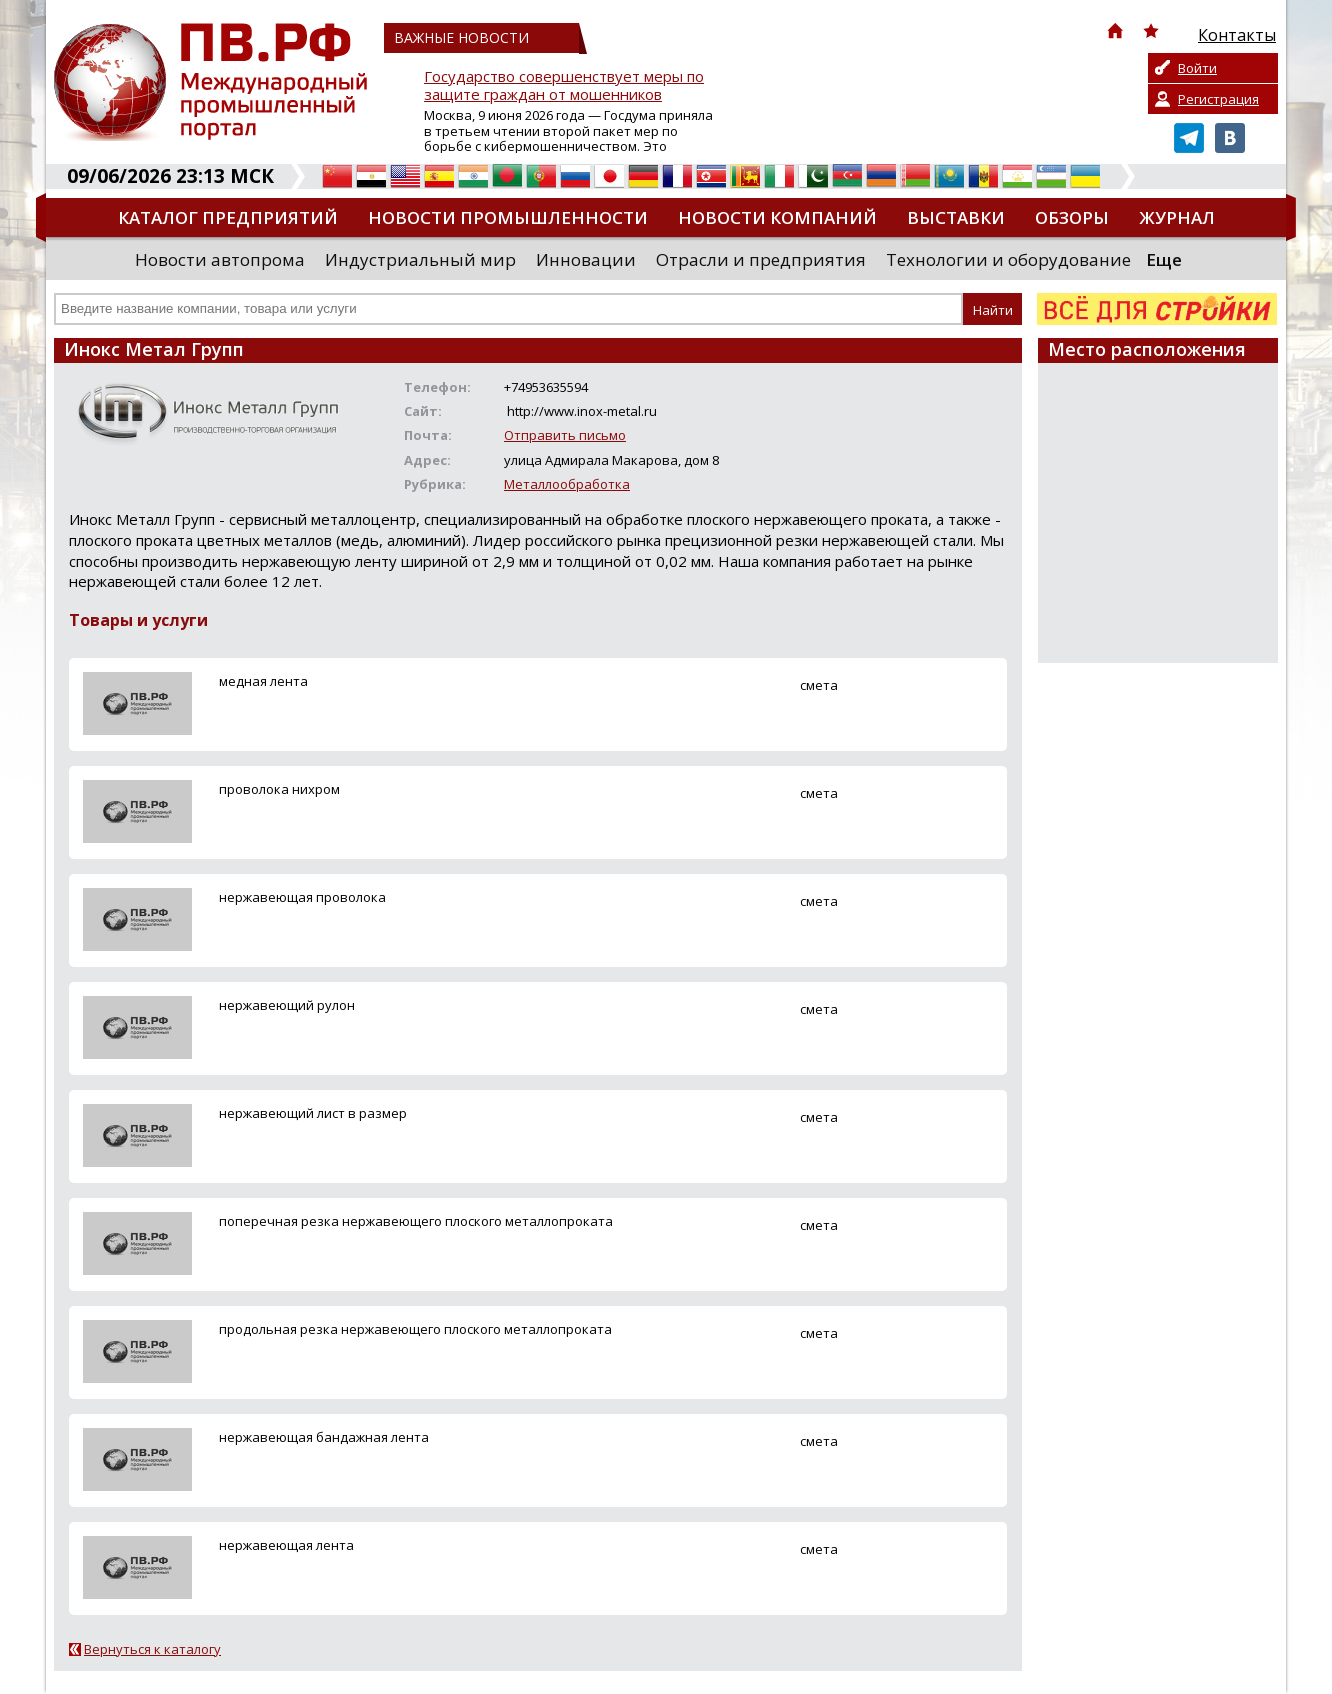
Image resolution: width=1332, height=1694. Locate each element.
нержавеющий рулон (287, 1005)
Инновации (586, 259)
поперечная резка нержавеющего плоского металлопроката (416, 1221)
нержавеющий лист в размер (313, 1113)
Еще (1164, 259)
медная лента (263, 681)
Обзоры (1072, 217)
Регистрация (1218, 99)
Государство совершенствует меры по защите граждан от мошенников (564, 85)
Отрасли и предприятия (761, 259)
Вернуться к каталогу (152, 1649)
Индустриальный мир (420, 259)
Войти (1197, 68)
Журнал (1177, 217)
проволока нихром (279, 789)
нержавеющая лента (286, 1545)
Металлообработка (567, 484)
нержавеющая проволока (302, 897)
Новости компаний (777, 217)
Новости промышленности (508, 217)
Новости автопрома (220, 259)
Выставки (956, 217)
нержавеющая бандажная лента (324, 1437)
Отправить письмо (565, 435)
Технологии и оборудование (1008, 259)
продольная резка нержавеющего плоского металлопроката (415, 1329)
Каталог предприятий (228, 217)
